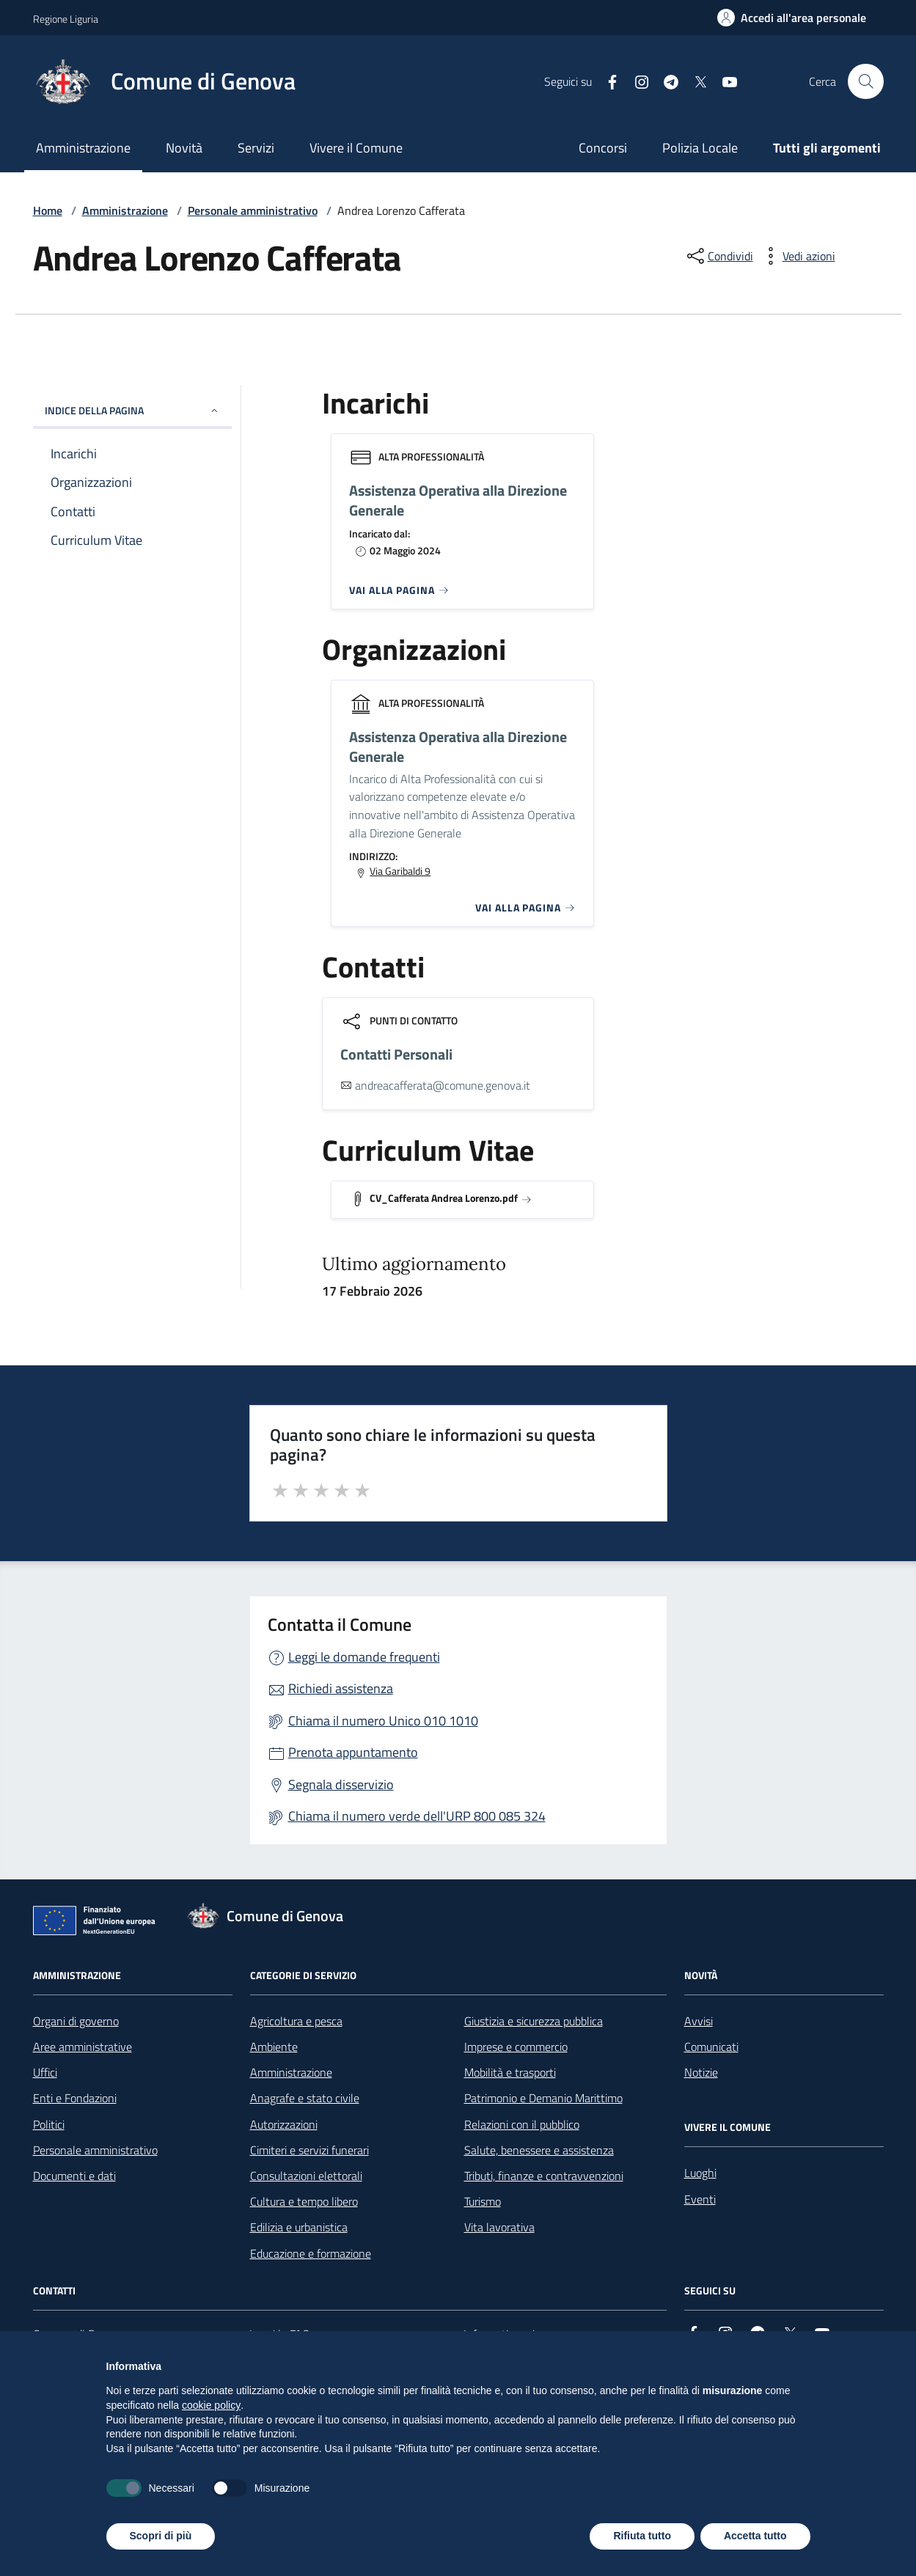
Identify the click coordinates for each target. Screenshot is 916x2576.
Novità (184, 148)
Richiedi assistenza (340, 1688)
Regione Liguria (65, 18)
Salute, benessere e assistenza (539, 2150)
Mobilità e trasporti (510, 2072)
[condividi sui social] (718, 256)
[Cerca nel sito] (865, 81)
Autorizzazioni (284, 2124)
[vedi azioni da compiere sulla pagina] (797, 256)
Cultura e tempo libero (304, 2201)
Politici (49, 2124)
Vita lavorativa (499, 2227)
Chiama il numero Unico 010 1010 (383, 1721)
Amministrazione (83, 148)
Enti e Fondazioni (75, 2098)
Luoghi (700, 2172)
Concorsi (603, 148)
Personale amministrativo (253, 210)
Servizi (256, 148)
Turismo (482, 2201)
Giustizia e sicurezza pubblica (533, 2021)
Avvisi (698, 2021)
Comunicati (711, 2046)
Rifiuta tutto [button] (642, 2536)
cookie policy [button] (211, 2405)
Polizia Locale (700, 148)
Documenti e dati (74, 2175)
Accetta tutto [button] (755, 2536)
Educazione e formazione (310, 2253)
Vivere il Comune (356, 148)
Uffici (45, 2072)
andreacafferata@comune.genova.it (442, 1085)
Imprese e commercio (516, 2046)
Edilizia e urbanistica (299, 2227)
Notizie (701, 2072)
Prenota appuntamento (353, 1752)
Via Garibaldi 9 (400, 871)
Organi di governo (76, 2021)
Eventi (700, 2199)
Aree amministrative (82, 2046)
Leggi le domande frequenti (364, 1657)
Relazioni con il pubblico (521, 2124)
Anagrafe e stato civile (304, 2098)
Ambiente (274, 2046)
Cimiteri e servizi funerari (309, 2150)
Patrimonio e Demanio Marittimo (543, 2098)
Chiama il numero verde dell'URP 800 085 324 (417, 1816)
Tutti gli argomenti (827, 148)
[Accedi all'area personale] (792, 17)
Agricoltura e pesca (296, 2021)
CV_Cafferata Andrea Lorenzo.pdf (444, 1198)
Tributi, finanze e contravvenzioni (543, 2175)
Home (47, 210)
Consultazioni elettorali (306, 2175)
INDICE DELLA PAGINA (132, 410)
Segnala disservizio (341, 1784)
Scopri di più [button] (161, 2536)
